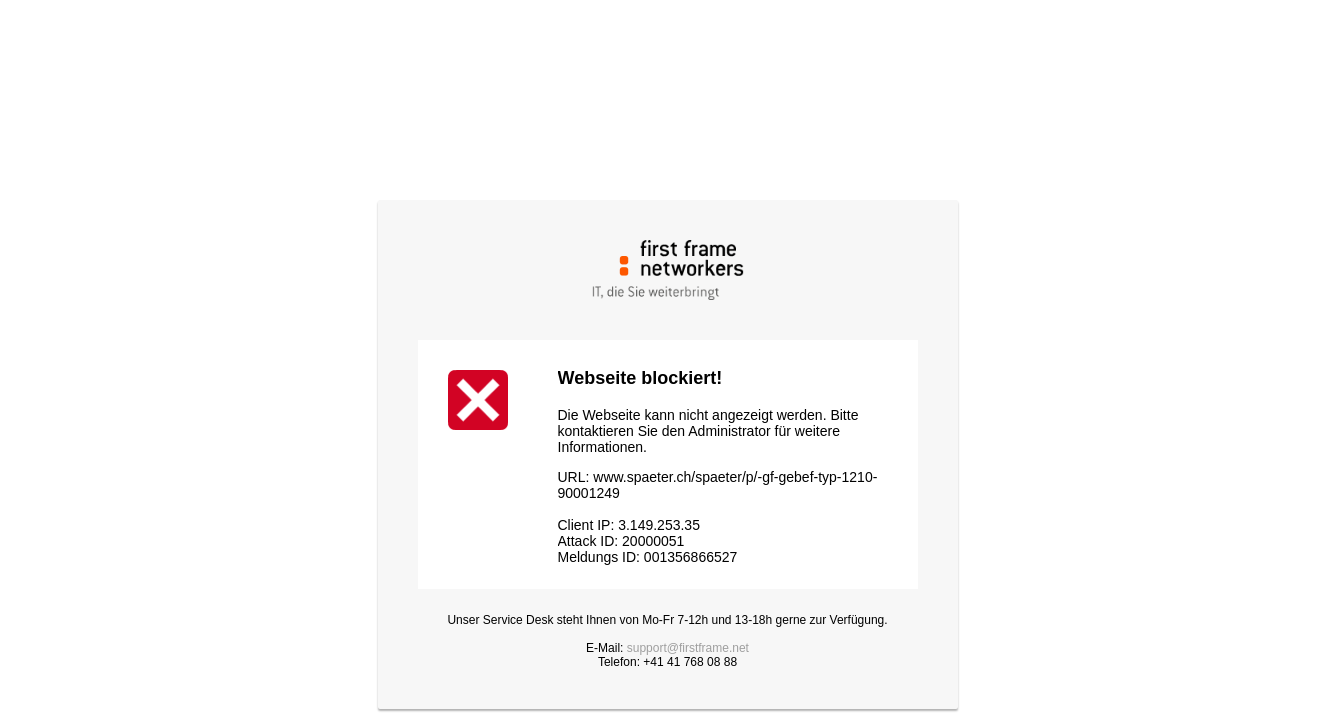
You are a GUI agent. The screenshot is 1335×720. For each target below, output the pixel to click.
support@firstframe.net (688, 648)
